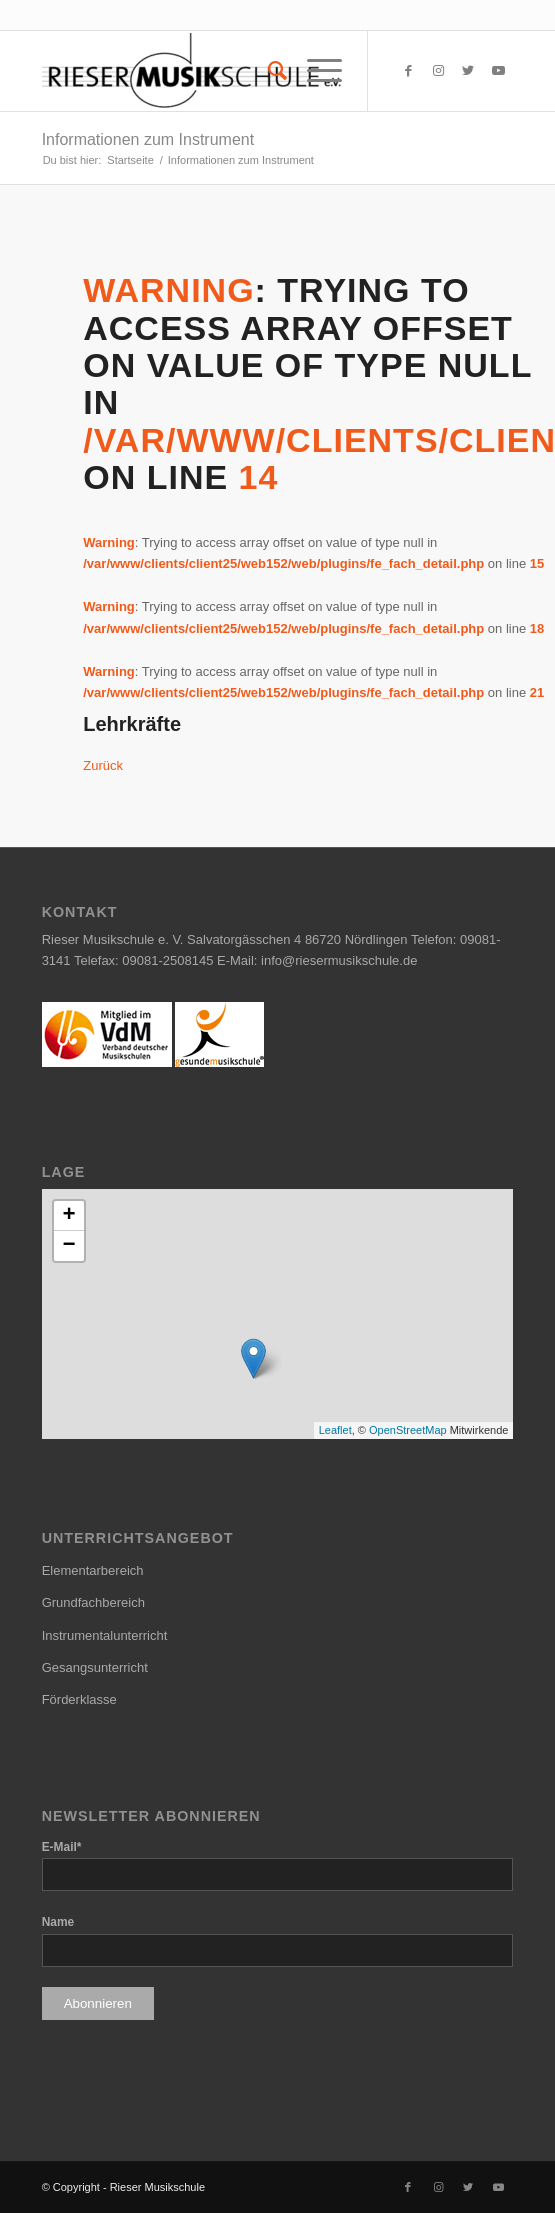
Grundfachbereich (93, 1602)
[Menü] (314, 71)
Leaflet (335, 1430)
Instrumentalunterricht (105, 1635)
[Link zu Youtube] (498, 71)
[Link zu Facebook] (408, 71)
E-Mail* (62, 1847)
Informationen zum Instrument (148, 139)
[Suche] (267, 71)
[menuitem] (267, 71)
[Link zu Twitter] (468, 71)
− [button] (69, 1246)
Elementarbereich (93, 1570)
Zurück (103, 765)
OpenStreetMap (408, 1430)
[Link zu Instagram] (438, 71)
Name (58, 1922)
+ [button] (69, 1216)
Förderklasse (79, 1699)
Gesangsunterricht (95, 1667)
